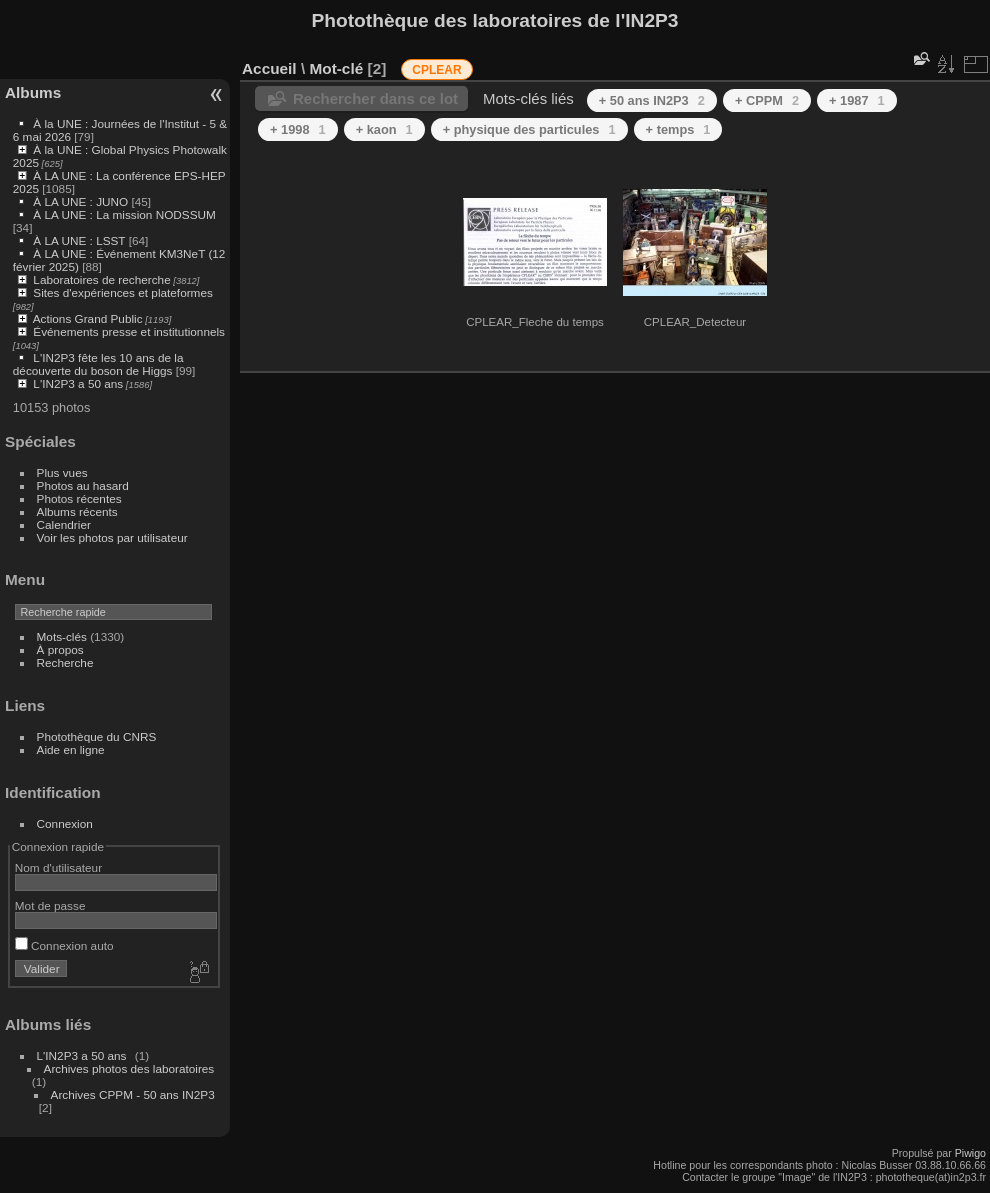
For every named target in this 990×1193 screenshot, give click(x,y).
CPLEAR (436, 70)
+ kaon (384, 129)
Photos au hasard (83, 485)
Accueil (269, 68)
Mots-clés (62, 636)
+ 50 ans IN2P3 (652, 100)
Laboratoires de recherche (101, 279)
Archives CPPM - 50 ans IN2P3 (133, 1094)
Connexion (65, 823)
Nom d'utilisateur (58, 867)
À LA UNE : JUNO (82, 201)
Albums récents (77, 511)
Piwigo (970, 1153)
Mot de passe (50, 905)
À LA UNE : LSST (79, 240)
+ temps (678, 129)
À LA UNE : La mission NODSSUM (124, 214)
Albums (33, 92)
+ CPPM (767, 100)
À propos (60, 649)
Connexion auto (64, 945)
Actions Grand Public (88, 318)
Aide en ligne (71, 749)
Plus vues (62, 472)
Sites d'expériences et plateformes (122, 292)
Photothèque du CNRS (97, 736)
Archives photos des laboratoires (129, 1068)
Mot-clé (336, 68)
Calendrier (64, 524)
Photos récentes (79, 498)
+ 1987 (857, 100)
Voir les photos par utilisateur (112, 537)
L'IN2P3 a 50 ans (78, 383)
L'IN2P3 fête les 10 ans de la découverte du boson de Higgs (98, 364)
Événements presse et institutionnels (129, 331)
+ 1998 (298, 129)
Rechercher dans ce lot (375, 98)
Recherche (65, 662)
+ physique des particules (529, 129)
